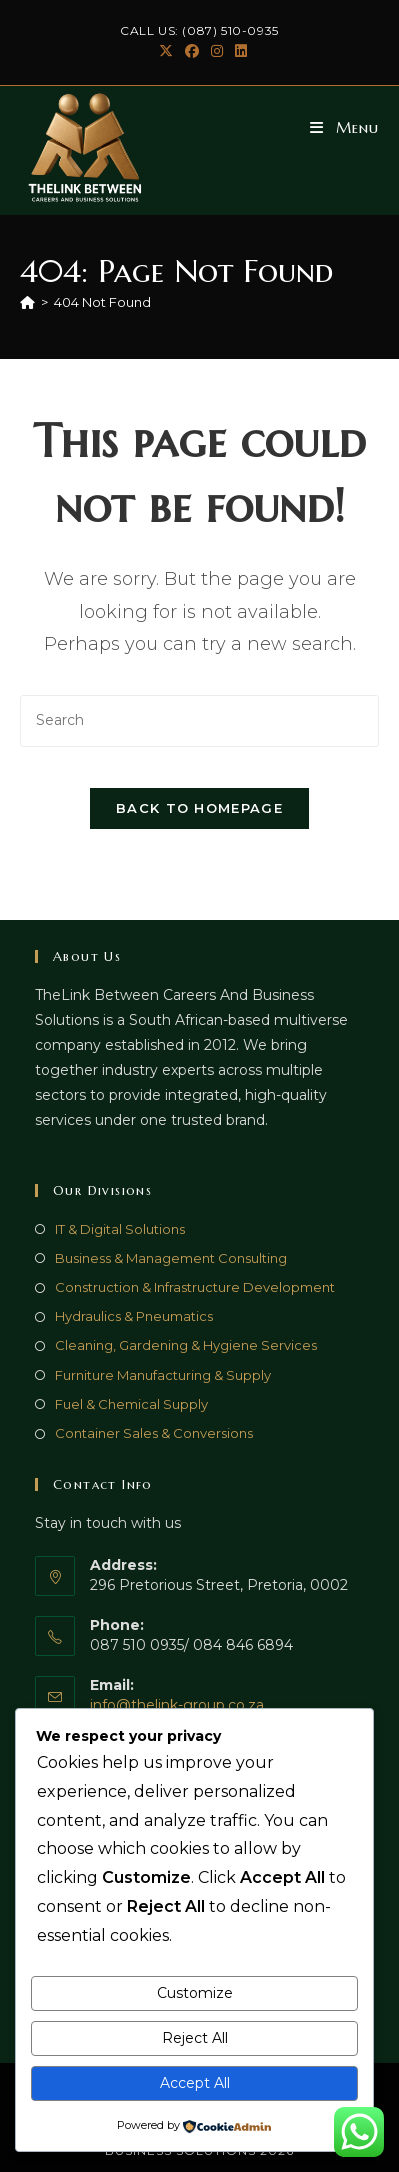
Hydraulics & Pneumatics (134, 1316)
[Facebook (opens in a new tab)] (192, 51)
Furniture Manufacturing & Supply (163, 1375)
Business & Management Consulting (171, 1258)
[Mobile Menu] (344, 127)
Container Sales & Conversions (154, 1433)
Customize (195, 1993)
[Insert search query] (199, 720)
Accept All (195, 2083)
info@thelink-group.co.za (177, 1705)
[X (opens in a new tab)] (166, 51)
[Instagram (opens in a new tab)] (217, 51)
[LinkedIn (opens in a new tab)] (238, 51)
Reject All (195, 2038)
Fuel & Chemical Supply (131, 1404)
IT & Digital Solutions (120, 1229)
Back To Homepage (199, 808)
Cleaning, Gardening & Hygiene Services (186, 1345)
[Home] (27, 302)
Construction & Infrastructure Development (195, 1287)
